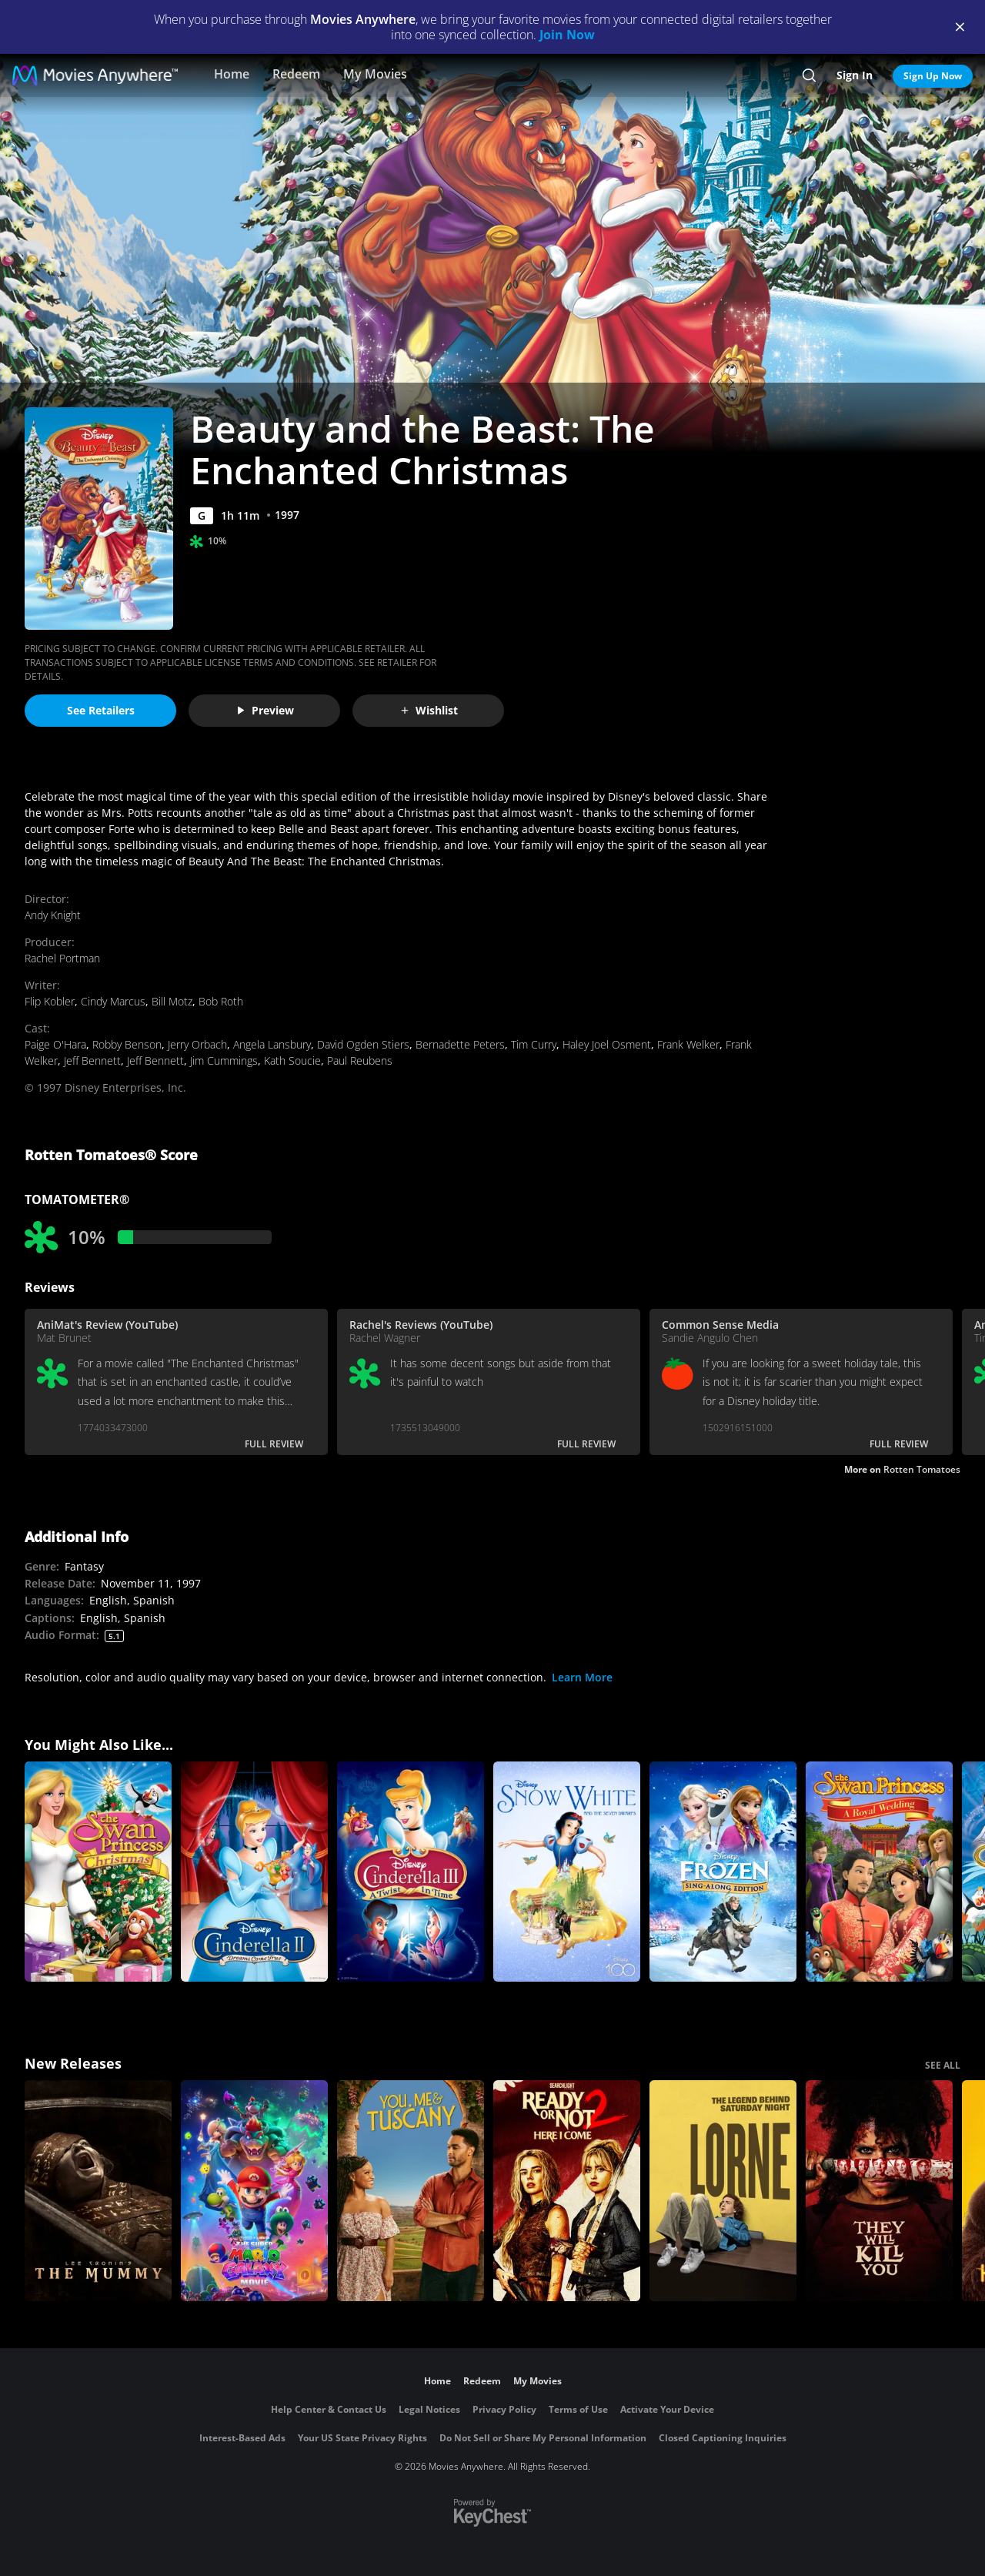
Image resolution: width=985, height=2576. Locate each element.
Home (231, 73)
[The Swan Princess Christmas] (98, 1871)
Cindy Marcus (113, 1001)
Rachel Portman (62, 958)
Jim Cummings (224, 1060)
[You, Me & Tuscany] (410, 2190)
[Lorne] (722, 2190)
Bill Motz (172, 1001)
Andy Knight (53, 915)
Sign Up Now (932, 75)
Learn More (582, 1677)
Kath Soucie (292, 1060)
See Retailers (101, 710)
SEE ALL (942, 2065)
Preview (264, 710)
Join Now (567, 34)
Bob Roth (221, 1001)
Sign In (854, 75)
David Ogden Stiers (363, 1044)
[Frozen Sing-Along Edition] (722, 1871)
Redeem (296, 73)
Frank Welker (688, 1044)
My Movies (375, 73)
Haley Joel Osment (607, 1044)
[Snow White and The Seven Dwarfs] (566, 1871)
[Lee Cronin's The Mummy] (98, 2190)
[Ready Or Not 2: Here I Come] (566, 2190)
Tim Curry (533, 1044)
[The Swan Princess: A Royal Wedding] (879, 1871)
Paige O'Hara (55, 1044)
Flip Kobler (50, 1001)
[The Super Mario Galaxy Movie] (254, 2190)
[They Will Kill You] (879, 2190)
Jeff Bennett (92, 1060)
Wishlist (428, 710)
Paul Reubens (359, 1060)
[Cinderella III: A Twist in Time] (410, 1871)
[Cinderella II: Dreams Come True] (254, 1871)
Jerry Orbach (197, 1044)
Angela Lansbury (272, 1044)
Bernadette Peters (460, 1044)
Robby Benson (127, 1044)
